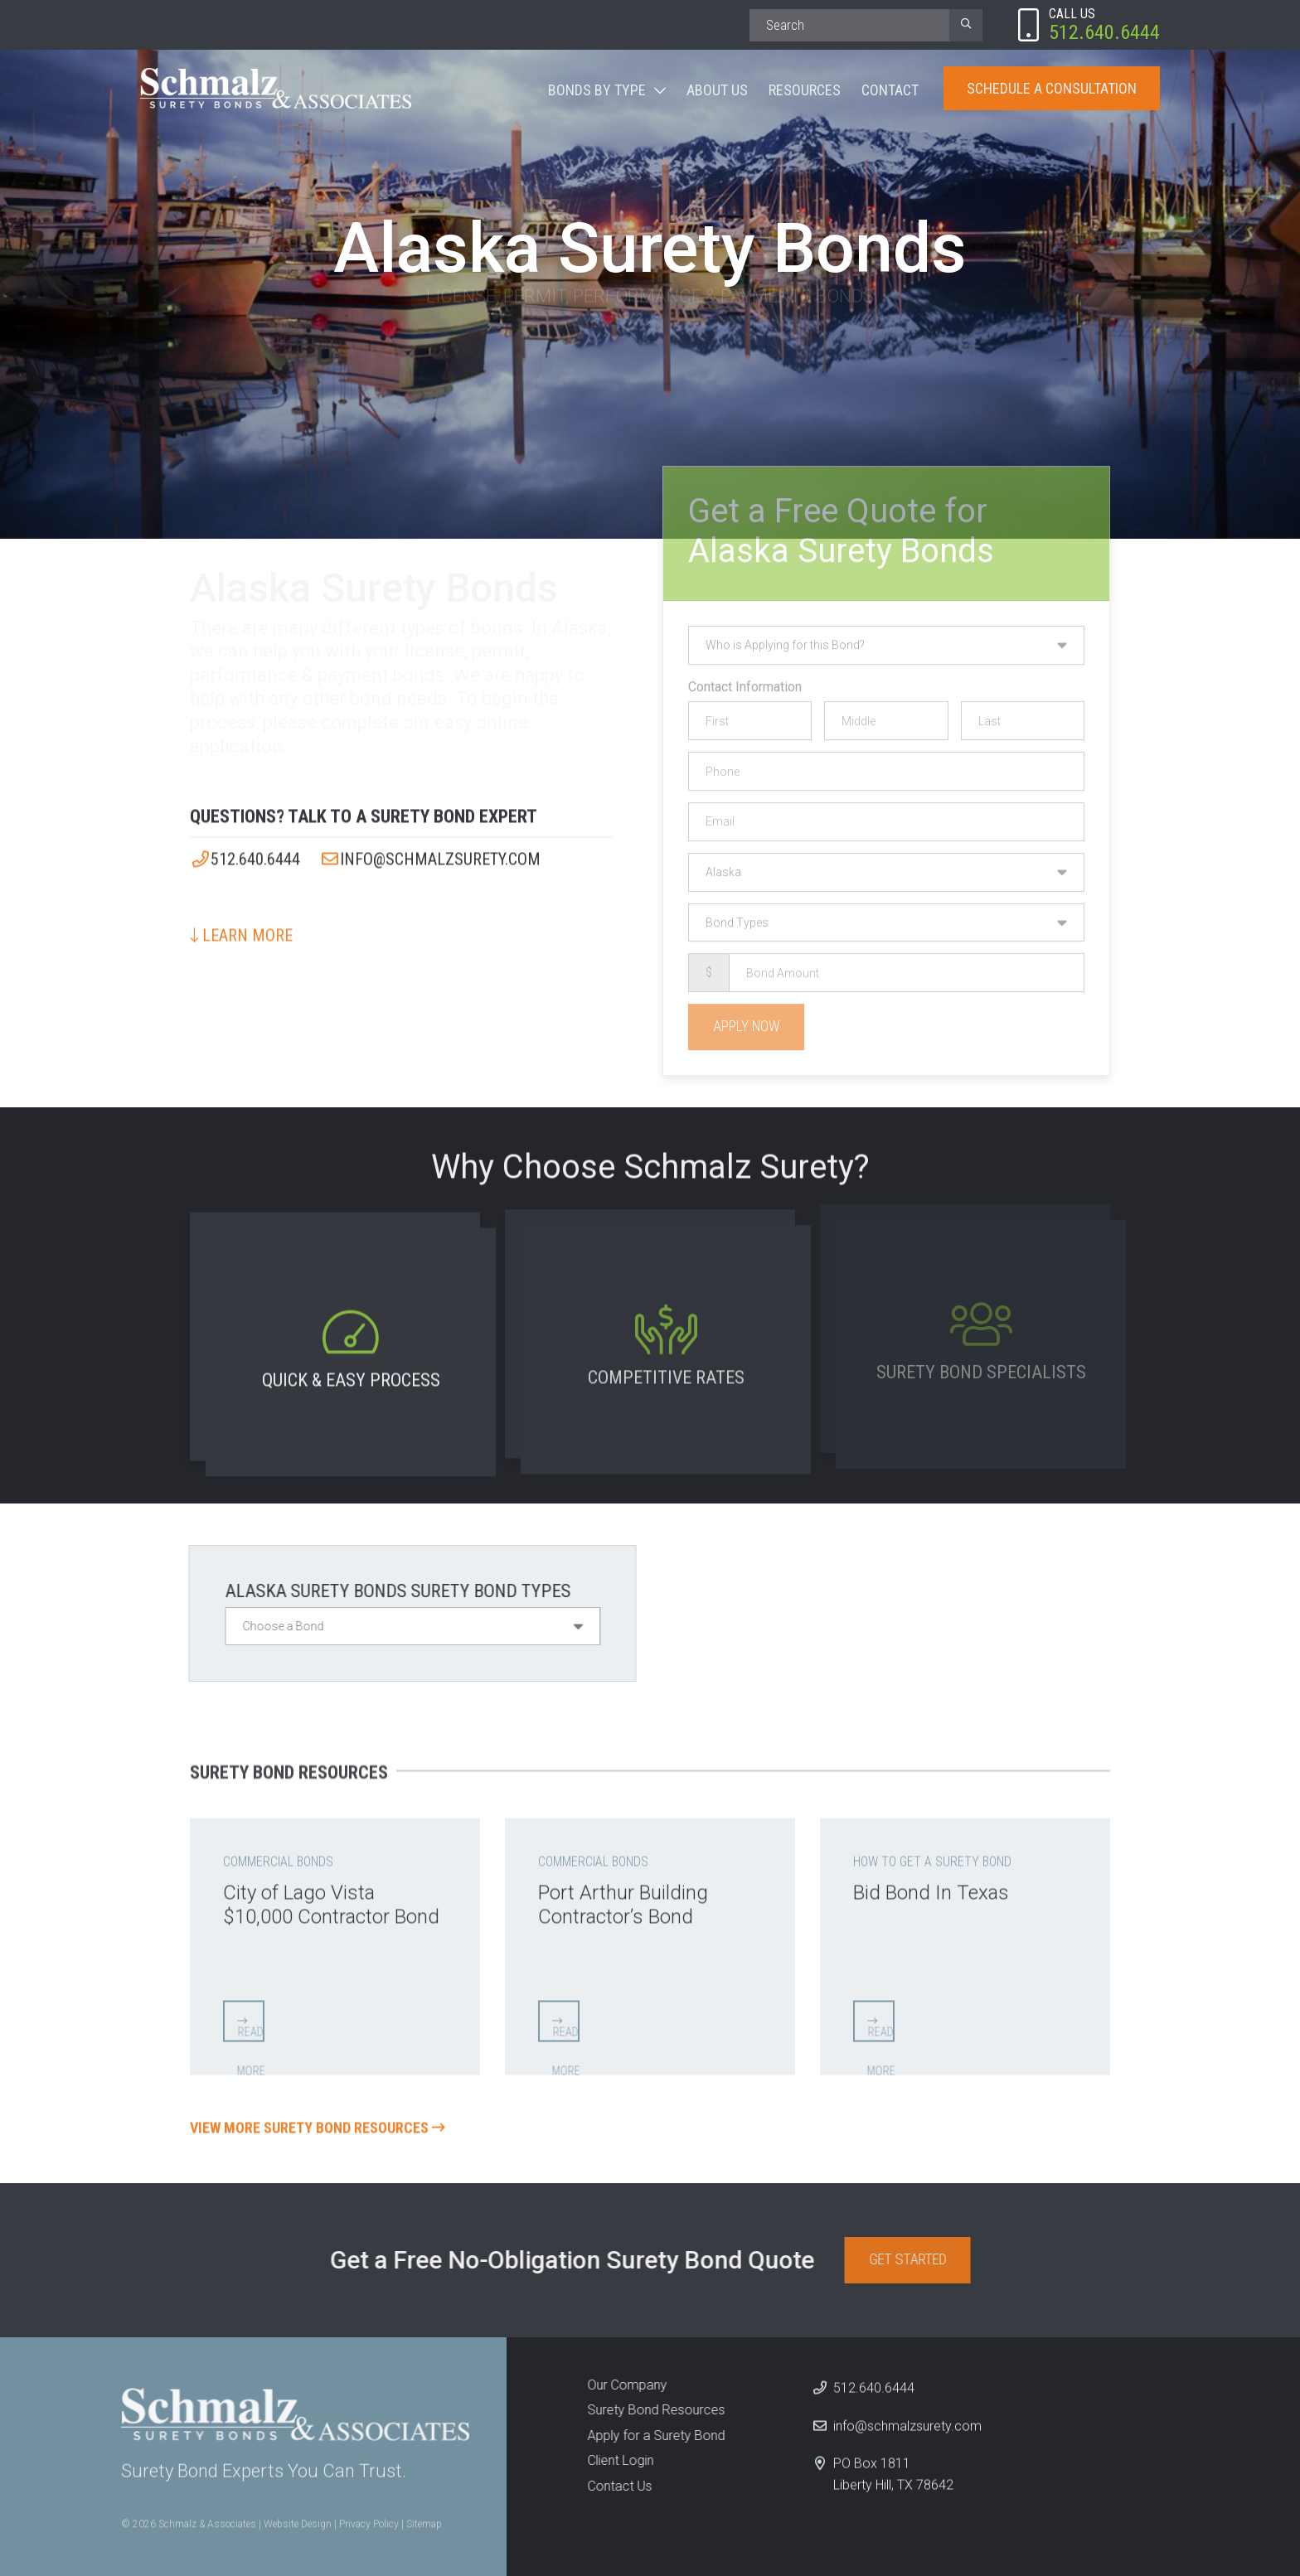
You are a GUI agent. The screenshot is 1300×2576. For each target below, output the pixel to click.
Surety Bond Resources (646, 2410)
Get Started (917, 2259)
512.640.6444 (245, 849)
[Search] (849, 25)
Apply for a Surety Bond (646, 2435)
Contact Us (609, 2486)
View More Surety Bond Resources (317, 2118)
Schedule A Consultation (1052, 88)
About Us (717, 90)
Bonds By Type (597, 90)
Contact (890, 90)
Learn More (241, 925)
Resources (805, 90)
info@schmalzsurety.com (430, 849)
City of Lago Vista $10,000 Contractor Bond (331, 1895)
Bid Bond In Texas (931, 1883)
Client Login (610, 2460)
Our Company (617, 2385)
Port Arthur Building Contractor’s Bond (623, 1895)
